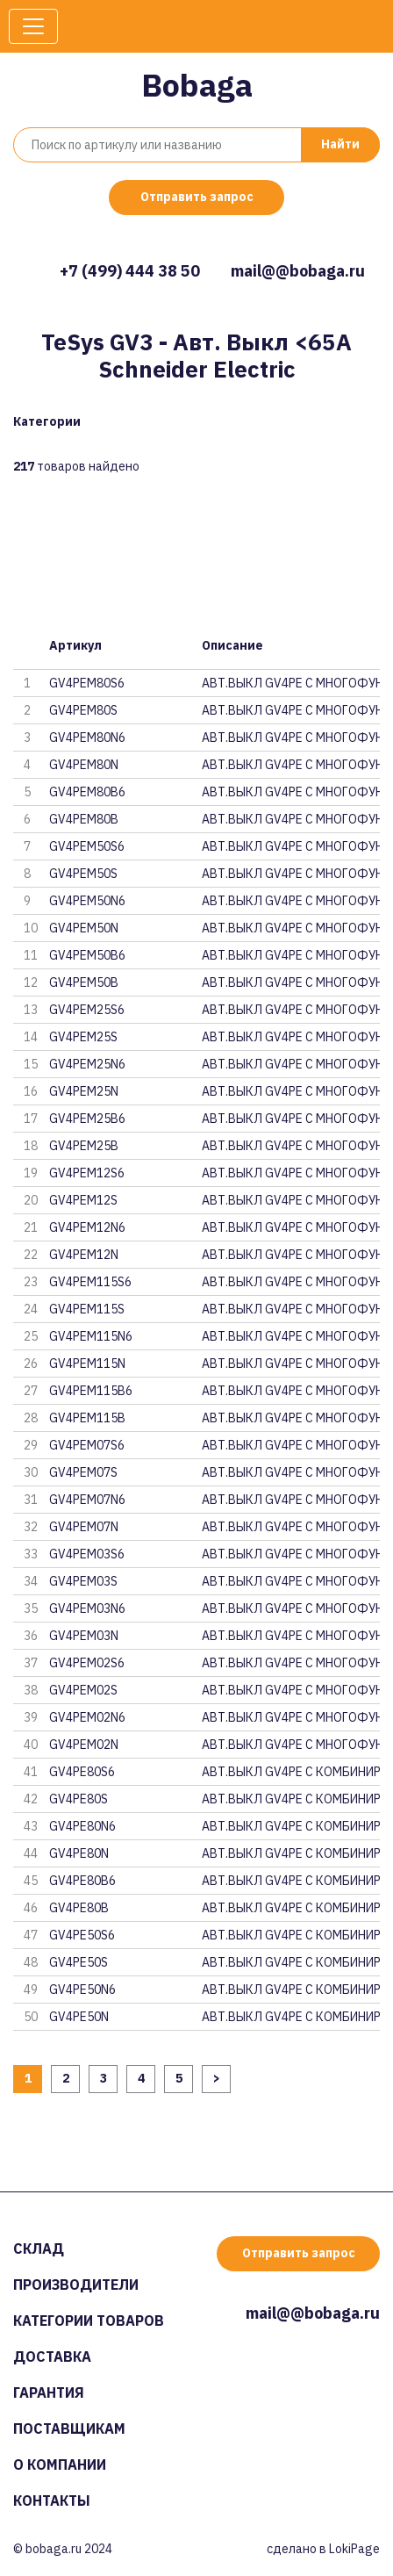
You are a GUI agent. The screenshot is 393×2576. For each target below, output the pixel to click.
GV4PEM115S (87, 1309)
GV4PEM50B (83, 982)
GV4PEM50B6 (87, 955)
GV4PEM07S (83, 1472)
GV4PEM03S (83, 1581)
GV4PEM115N (87, 1363)
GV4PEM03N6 (87, 1608)
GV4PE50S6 (82, 1935)
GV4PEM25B (83, 1146)
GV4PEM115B (87, 1418)
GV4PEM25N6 (87, 1064)
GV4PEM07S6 (87, 1445)
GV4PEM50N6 (87, 901)
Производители (76, 2284)
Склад (38, 2248)
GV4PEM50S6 (87, 846)
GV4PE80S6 (82, 1772)
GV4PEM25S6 (87, 1010)
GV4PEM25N (83, 1091)
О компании (59, 2464)
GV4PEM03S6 (87, 1554)
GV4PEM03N (83, 1636)
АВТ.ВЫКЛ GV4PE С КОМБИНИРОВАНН (291, 1772)
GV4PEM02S (83, 1690)
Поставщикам (69, 2428)
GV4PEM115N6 (90, 1336)
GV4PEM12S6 (87, 1173)
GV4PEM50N (83, 928)
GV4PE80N (79, 1853)
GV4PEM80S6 (87, 683)
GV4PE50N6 (82, 1989)
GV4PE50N (79, 2017)
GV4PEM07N (83, 1527)
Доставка (52, 2356)
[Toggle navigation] (33, 26)
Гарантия (48, 2392)
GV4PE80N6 (82, 1826)
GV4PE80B (79, 1908)
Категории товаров (88, 2320)
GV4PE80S (78, 1799)
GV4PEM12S (83, 1200)
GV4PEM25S (83, 1037)
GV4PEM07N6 (87, 1499)
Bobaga (197, 84)
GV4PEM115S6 (90, 1282)
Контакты (51, 2500)
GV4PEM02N (83, 1744)
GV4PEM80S (83, 710)
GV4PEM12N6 (87, 1227)
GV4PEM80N (83, 765)
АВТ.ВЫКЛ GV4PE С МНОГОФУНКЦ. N (291, 683)
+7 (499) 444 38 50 (130, 271)
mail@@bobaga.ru (298, 271)
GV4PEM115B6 (90, 1391)
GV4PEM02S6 (87, 1663)
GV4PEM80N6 (87, 737)
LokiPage (354, 2549)
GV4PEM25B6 (87, 1118)
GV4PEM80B (83, 819)
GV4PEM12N (83, 1255)
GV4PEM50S (83, 873)
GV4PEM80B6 (87, 792)
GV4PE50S (78, 1962)
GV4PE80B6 (82, 1881)
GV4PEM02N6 (87, 1717)
